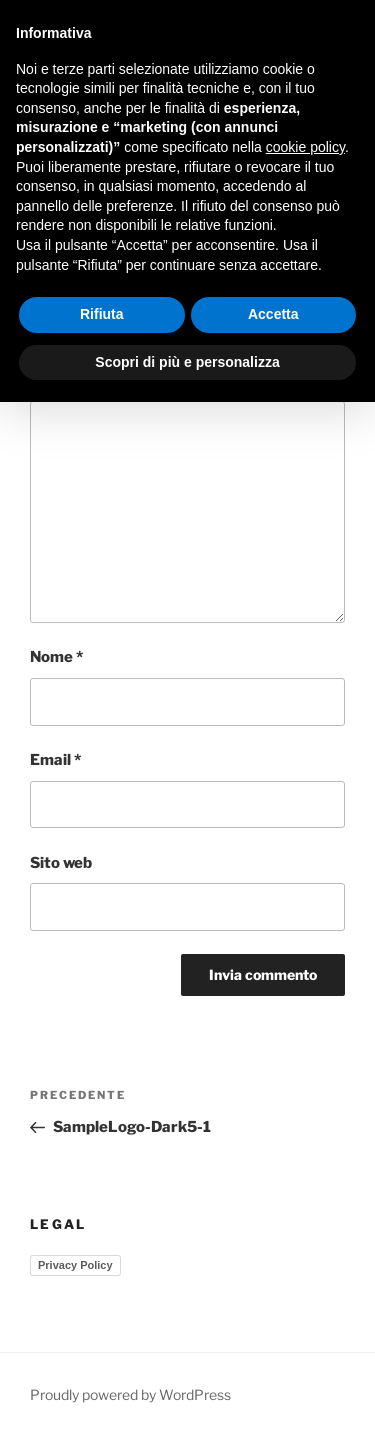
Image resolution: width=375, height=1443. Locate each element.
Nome (56, 657)
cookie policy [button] (305, 147)
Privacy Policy (75, 1265)
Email (55, 760)
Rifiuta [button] (102, 314)
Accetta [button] (273, 314)
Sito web (61, 863)
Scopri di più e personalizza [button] (187, 362)
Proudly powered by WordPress (130, 1394)
